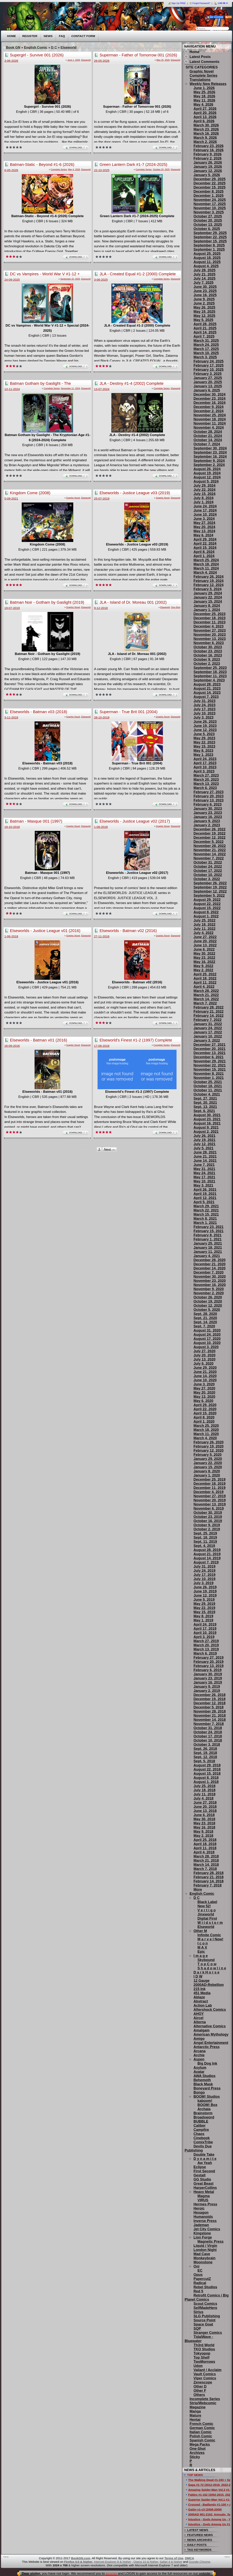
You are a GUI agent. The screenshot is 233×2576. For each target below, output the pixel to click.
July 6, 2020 (203, 1364)
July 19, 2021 (204, 1140)
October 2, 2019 (207, 1529)
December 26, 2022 (209, 829)
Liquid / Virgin (205, 2246)
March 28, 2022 (206, 991)
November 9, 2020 (209, 1289)
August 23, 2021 (207, 1119)
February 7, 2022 (208, 1020)
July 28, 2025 (204, 270)
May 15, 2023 (204, 746)
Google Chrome (199, 2561)
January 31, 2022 (208, 1024)
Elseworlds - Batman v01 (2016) (38, 1040)
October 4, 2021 (207, 1094)
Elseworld (68, 47)
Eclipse (200, 2167)
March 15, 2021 (206, 1214)
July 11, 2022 (204, 929)
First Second (204, 2171)
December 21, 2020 (209, 1264)
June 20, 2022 (205, 941)
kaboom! (204, 2101)
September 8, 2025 (209, 245)
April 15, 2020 (205, 1413)
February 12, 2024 (209, 585)
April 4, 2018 (204, 1852)
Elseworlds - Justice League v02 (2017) (135, 821)
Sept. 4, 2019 (204, 1546)
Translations (200, 80)
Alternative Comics (210, 2026)
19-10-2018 (12, 826)
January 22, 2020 (208, 1463)
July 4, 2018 (203, 1798)
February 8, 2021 (208, 1235)
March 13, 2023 (206, 784)
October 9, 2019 (207, 1525)
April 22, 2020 (205, 1409)
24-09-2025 (12, 279)
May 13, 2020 (204, 1397)
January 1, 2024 (207, 610)
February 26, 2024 (209, 577)
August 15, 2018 (207, 1774)
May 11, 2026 (204, 100)
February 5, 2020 (208, 1455)
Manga (195, 2411)
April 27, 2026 (205, 109)
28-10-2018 (101, 717)
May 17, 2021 (204, 1177)
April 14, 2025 (205, 332)
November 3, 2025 (209, 212)
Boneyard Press (207, 2088)
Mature (195, 2415)
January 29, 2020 (208, 1459)
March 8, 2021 (205, 1219)
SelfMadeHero (205, 2308)
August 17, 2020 (207, 1339)
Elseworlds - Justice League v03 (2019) (135, 493)
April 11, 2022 (205, 982)
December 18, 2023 (209, 618)
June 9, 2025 (204, 299)
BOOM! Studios (207, 2097)
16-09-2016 (12, 1045)
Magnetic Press (210, 2241)
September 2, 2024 (209, 465)
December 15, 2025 (209, 187)
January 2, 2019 (207, 1691)
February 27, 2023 (209, 792)
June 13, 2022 (205, 945)
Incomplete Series (205, 2399)
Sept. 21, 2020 (205, 1318)
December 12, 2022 (209, 838)
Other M (200, 1931)
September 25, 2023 (210, 668)
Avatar (199, 2072)
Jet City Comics (207, 2229)
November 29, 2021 (210, 1061)
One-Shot (175, 607)
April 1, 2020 (204, 1421)
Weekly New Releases (208, 84)
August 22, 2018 (207, 1769)
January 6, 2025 (207, 390)
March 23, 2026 (206, 129)
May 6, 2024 (203, 535)
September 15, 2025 (210, 241)
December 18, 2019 (209, 1484)
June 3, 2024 (204, 519)
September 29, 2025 (210, 233)
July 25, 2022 (204, 920)
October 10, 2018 (208, 1740)
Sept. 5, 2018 (204, 1761)
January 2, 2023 (207, 825)
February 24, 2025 (209, 361)
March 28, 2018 (206, 1856)
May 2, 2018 (203, 1836)
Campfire (201, 2130)
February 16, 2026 (209, 150)
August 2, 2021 (206, 1132)
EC (199, 2270)
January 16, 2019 (208, 1682)
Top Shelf (202, 2357)
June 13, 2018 (205, 1811)
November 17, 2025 (210, 204)
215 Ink (200, 1989)
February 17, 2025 (209, 365)
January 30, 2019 (208, 1674)
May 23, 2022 (204, 958)
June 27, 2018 (205, 1803)
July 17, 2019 (204, 1575)
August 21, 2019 (207, 1554)
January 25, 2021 (208, 1243)
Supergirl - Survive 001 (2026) (37, 55)
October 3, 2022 (207, 879)
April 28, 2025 (205, 324)
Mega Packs (200, 2444)
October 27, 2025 (208, 216)
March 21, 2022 (206, 995)
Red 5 (198, 2291)
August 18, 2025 (207, 258)
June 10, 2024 (205, 515)
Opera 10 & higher (145, 2561)
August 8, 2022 (206, 912)
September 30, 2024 (210, 448)
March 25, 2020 (206, 1426)
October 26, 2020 (208, 1297)
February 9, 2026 (208, 154)
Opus (198, 2275)
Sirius (198, 2312)
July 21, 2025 (204, 274)
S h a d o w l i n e (211, 1968)
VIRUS (202, 2200)
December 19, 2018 (209, 1699)
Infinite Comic (209, 1935)
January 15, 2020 (208, 1467)
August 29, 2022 (207, 900)
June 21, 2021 (205, 1156)
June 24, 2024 (205, 506)
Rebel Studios (205, 2287)
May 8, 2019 (203, 1616)
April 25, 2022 (205, 974)
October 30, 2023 (208, 647)
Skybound (206, 1960)
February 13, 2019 (209, 1666)
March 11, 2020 (206, 1434)
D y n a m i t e (205, 2159)
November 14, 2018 (210, 1720)
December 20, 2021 (209, 1049)
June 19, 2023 (205, 726)
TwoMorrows (204, 2362)
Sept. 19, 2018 (205, 1753)
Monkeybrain (204, 2258)
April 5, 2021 (204, 1202)
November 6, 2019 (209, 1508)
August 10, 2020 (207, 1343)
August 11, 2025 (207, 262)
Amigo (199, 2039)
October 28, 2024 (208, 432)
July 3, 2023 (203, 717)
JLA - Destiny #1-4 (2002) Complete (131, 383)
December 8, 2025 (209, 191)
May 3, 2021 (203, 1185)
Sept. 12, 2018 (205, 1757)
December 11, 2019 (209, 1488)
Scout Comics (205, 2304)
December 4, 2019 (209, 1492)
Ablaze (199, 1997)
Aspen (199, 2059)
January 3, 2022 (207, 1040)
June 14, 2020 (205, 1376)
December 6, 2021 (209, 1057)
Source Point (204, 2320)
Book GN (13, 47)
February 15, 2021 (209, 1231)
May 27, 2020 (204, 1388)
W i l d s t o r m (210, 1923)
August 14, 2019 (207, 1558)
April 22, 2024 (205, 543)
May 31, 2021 (204, 1169)
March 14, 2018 (206, 1865)
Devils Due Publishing (198, 2148)
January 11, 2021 (208, 1252)
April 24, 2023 (205, 759)
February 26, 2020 (209, 1442)
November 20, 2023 (210, 635)
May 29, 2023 (204, 738)
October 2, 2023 (207, 664)
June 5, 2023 (204, 734)
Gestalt (200, 2175)
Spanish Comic (202, 2440)
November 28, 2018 (210, 1711)
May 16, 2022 (204, 962)
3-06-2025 (101, 279)
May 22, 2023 (204, 742)
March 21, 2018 (206, 1860)
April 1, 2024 (204, 556)
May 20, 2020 (204, 1392)
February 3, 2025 (208, 374)
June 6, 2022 (204, 949)
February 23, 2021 (209, 1227)
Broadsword (204, 2117)
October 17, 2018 (208, 1736)
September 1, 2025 (209, 249)
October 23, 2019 (208, 1517)
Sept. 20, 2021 (205, 1103)
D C (54, 47)
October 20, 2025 (161, 169)
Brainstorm (203, 2113)
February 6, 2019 (208, 1670)
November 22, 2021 (210, 1065)
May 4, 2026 (74, 169)
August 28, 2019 (207, 1550)
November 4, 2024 (209, 428)
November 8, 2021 (209, 1074)
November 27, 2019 (210, 1496)
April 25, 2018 (205, 1840)
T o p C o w (206, 1964)
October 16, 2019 (208, 1521)
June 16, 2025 (205, 295)
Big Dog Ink (207, 2063)
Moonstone (203, 2262)
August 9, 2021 (206, 1127)
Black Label (207, 1902)
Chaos (199, 2134)
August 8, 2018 (206, 1778)
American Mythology (211, 2034)
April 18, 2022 (205, 978)
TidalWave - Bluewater (199, 2339)
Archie (199, 2055)
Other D (200, 2386)
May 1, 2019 (203, 1620)
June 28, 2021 (205, 1152)
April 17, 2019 (205, 1629)
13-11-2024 (12, 389)
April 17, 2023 (205, 763)
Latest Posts (200, 57)
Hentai (195, 2420)
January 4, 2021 (207, 1256)
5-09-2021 (11, 498)
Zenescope (203, 2382)
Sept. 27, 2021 (205, 1098)
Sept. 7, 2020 (204, 1326)
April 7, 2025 (204, 336)
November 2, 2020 (209, 1293)
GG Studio (202, 2179)
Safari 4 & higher (171, 2561)
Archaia (203, 2109)
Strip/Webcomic (203, 2403)
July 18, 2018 (204, 1790)
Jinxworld (205, 1914)
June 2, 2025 (204, 303)
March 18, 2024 (206, 564)
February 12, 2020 (209, 1450)
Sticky (195, 2457)
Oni (196, 2266)
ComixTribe (203, 2142)
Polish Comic (201, 2436)
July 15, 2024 (204, 494)
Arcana (200, 2051)
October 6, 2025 (207, 229)
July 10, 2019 (204, 1579)
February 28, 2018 (209, 1873)
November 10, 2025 (210, 208)
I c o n (202, 1943)
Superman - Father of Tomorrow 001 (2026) (138, 55)
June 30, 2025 (205, 287)
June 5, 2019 (204, 1600)
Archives (197, 2453)
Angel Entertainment (211, 2043)
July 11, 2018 (204, 1794)
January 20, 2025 (208, 382)
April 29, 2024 (205, 539)
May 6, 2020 (203, 1401)
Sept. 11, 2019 (205, 1542)
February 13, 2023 (209, 800)
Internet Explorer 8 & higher (112, 2561)
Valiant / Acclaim (207, 2370)
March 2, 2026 (205, 142)
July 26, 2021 (204, 1136)
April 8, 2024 (204, 552)
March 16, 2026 (206, 133)
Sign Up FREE (177, 3)
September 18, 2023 (210, 672)
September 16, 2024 (210, 457)
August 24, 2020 (207, 1335)
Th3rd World (204, 2345)
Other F (200, 2391)
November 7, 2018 (209, 1724)
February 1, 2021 (208, 1239)
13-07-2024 (101, 389)
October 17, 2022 (208, 871)
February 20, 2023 (209, 796)
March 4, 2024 (205, 572)
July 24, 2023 (204, 705)
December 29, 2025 (209, 179)
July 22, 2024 (204, 490)
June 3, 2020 (204, 1384)
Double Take (204, 2155)
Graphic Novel (73, 498)
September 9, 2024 (209, 461)
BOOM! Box (207, 2105)
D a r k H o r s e (206, 1972)
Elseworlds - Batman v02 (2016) (128, 930)
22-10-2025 (101, 170)
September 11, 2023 (210, 676)
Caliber (200, 2126)
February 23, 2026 (209, 146)
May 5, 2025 (203, 320)
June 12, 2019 (205, 1595)
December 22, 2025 (209, 183)
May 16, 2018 (204, 1827)
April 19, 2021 (205, 1194)
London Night (205, 2250)
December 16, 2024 (209, 403)
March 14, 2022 (206, 999)
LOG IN (221, 3)
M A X (202, 1947)
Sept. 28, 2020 (205, 1314)
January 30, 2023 (208, 809)
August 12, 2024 (207, 477)
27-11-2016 (101, 936)
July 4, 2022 (203, 933)
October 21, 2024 (208, 436)
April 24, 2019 (205, 1624)
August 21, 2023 (207, 688)
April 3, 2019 (204, 1637)
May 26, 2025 (204, 307)
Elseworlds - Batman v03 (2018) (38, 712)
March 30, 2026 (206, 125)
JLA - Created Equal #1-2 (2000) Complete (138, 274)
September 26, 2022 (210, 883)
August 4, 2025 (206, 266)
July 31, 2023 (204, 701)
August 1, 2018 (206, 1782)
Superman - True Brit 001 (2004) (129, 712)
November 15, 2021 (210, 1069)
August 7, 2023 (206, 697)
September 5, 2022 (209, 896)
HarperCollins (205, 2188)
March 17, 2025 (206, 349)
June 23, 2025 (205, 291)
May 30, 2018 (204, 1819)
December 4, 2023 (209, 626)
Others (199, 2395)
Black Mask (203, 2084)
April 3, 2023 (204, 771)
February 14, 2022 (209, 1016)
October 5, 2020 (207, 1310)
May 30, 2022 (204, 953)
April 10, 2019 (205, 1633)
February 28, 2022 (209, 1007)
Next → (109, 1149)
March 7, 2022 (205, 1003)
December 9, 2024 (209, 407)
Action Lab (203, 2005)
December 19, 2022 (209, 833)
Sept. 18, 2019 (205, 1537)
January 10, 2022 (208, 1036)
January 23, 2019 (208, 1678)
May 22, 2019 (204, 1608)
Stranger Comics (208, 2333)
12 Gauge (202, 1981)
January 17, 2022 (208, 1032)
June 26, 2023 (205, 722)
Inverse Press (205, 2221)
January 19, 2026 (208, 167)
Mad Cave (202, 2254)
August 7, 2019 (206, 1562)
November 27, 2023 (210, 630)
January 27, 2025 (208, 378)
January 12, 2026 (208, 171)
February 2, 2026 (208, 158)
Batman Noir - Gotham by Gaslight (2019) (47, 602)
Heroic (199, 2208)
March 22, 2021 (206, 1210)
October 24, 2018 (208, 1732)
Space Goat (203, 2324)
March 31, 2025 (206, 341)
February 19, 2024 (209, 581)
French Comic (201, 2424)
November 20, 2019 (210, 1500)
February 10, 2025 (209, 370)
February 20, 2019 (209, 1662)
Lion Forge (203, 2237)
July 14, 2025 (204, 278)
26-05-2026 (101, 60)
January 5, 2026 (207, 175)
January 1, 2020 (207, 1475)
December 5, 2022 (209, 842)
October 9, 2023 (207, 659)
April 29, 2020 (205, 1405)
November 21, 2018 (210, 1716)
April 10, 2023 (205, 767)
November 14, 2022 (210, 854)
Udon (198, 2366)
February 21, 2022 (209, 1011)
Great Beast (203, 2184)
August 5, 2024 (206, 481)
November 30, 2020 (210, 1277)
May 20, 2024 (204, 527)
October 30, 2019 (208, 1513)
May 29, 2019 (204, 1604)
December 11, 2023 (209, 622)
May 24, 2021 (204, 1173)
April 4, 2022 (204, 987)
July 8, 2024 (203, 498)
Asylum (200, 2068)
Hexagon (201, 2213)
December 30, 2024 (209, 394)
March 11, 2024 (206, 568)
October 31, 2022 (208, 862)
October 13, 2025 (208, 225)
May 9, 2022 (203, 966)
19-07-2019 (12, 608)
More (198, 1889)
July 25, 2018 (204, 1786)
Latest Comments (204, 62)
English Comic (35, 47)
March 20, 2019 (206, 1645)
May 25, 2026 (163, 60)
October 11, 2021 (208, 1090)
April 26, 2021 (205, 1190)
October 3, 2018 (207, 1745)
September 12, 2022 (210, 891)
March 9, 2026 (205, 138)
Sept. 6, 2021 (204, 1111)
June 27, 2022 (205, 937)
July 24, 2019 (204, 1571)
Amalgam (202, 2030)
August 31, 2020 (207, 1330)
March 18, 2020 (206, 1430)
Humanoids (203, 2217)
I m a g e (201, 1956)
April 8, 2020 (204, 1417)
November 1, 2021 (209, 1078)
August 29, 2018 (207, 1765)
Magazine (198, 2407)
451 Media (202, 1993)
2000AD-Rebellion (209, 1985)
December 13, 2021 (209, 1053)
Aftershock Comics (210, 2010)
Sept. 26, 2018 (205, 1749)
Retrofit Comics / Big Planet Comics (207, 2297)
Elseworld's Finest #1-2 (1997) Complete (136, 1040)
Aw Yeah (204, 2163)
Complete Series (59, 169)
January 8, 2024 (207, 606)
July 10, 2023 (204, 713)
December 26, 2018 (209, 1695)
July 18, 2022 (204, 925)
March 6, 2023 (205, 788)
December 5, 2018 (209, 1707)
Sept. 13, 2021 (205, 1107)
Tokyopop (202, 2353)
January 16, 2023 (208, 817)
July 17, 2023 (204, 709)
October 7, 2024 (207, 444)
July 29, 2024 (204, 486)
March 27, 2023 (206, 775)
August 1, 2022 (206, 916)
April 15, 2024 (205, 548)
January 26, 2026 (208, 162)
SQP (197, 2328)
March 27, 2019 (206, 1641)
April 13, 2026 (205, 117)
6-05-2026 (11, 170)
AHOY (199, 2014)
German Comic (202, 2428)
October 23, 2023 (208, 651)
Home (194, 52)
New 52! (204, 1906)
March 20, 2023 (206, 780)
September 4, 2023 (209, 680)
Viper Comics (205, 2378)
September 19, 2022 (210, 887)
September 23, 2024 (210, 452)
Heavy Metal (204, 2192)
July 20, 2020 (204, 1355)
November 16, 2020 (210, 1285)
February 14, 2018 (209, 1881)
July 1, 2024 (203, 502)
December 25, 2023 (209, 614)
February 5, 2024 (208, 589)
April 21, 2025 (205, 328)
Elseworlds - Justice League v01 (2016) (45, 930)
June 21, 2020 (205, 1372)
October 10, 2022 (208, 875)
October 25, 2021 (208, 1082)
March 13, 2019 (206, 1649)
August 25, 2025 (207, 254)
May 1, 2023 (203, 755)
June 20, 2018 (205, 1807)
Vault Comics (205, 2374)
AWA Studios (204, 2076)
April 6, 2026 (204, 121)
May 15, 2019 (204, 1612)
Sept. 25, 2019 (205, 1533)
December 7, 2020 (209, 1272)
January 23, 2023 (208, 813)
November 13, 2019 (210, 1504)
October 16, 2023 (208, 655)
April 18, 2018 (205, 1844)
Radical (200, 2283)
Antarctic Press (207, 2047)
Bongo (199, 2092)
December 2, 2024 (209, 411)
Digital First (207, 1918)
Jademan (201, 2225)
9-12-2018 (101, 608)
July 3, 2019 (203, 1583)
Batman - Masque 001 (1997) (36, 821)
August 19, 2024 (207, 473)
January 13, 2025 (208, 386)
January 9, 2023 (207, 821)
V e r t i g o (206, 1910)
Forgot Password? (200, 3)
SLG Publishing (207, 2316)
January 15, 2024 (208, 601)
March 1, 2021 (205, 1223)
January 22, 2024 (208, 597)
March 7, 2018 (205, 1869)
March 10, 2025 (206, 353)
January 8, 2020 (207, 1471)
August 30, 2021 (207, 1115)
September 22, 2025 (70, 279)
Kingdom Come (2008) (30, 493)
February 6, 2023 (208, 804)
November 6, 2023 (209, 643)
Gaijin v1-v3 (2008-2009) (205, 2509)
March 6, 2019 (205, 1653)
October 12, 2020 (208, 1306)
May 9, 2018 (203, 1831)
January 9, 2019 (207, 1687)
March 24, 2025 (206, 345)
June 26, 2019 (205, 1587)
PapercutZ (202, 2279)
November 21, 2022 (210, 850)
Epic (201, 1952)
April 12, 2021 (205, 1198)
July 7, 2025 (203, 283)
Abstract (201, 2001)
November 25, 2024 (210, 415)
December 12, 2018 (209, 1703)
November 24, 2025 (210, 200)
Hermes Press (205, 2204)
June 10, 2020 (205, 1380)
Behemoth (202, 2080)
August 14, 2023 (207, 693)
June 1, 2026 (73, 60)
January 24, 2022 (208, 1028)
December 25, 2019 (209, 1479)
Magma (203, 2196)
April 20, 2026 (205, 113)
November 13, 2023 (210, 639)
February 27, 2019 (209, 1658)
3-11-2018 (11, 717)
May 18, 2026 (204, 96)
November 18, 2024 (210, 419)
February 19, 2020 (209, 1446)
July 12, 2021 (204, 1144)
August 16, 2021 (207, 1123)
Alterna (200, 2022)
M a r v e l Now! (210, 1939)
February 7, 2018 (208, 1885)
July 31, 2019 (204, 1566)
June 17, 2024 (205, 510)
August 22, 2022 (207, 904)
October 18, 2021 (208, 1086)
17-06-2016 (101, 1045)
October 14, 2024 (208, 440)
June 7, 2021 (204, 1165)
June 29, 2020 (205, 1368)
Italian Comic (201, 2432)
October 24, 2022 (208, 867)
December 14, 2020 (209, 1268)
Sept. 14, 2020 (205, 1322)
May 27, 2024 (204, 523)
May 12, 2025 (204, 316)
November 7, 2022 (209, 858)
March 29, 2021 (206, 1206)
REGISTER (111, 2573)
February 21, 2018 (209, 1877)
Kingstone (202, 2233)
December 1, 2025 (209, 196)
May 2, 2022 (203, 970)
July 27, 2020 (204, 1351)
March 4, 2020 (205, 1438)
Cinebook (202, 2138)
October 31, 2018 (208, 1728)
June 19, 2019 (205, 1591)
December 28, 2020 (209, 1260)
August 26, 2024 (207, 469)
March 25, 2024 (206, 560)
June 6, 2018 (204, 1815)
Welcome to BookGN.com (61, 15)
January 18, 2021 (208, 1248)
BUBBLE (201, 2121)
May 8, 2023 (203, 751)
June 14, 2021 (205, 1161)
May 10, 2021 (204, 1181)
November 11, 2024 (70, 388)
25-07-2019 (101, 498)
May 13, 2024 (204, 531)
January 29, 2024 (208, 593)
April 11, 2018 (205, 1848)
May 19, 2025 (204, 312)
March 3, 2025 (205, 357)
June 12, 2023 (205, 730)
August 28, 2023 (207, 684)
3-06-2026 (11, 60)
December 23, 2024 (209, 399)
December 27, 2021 (209, 1045)
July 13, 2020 (204, 1359)
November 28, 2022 (210, 846)
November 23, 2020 (210, 1281)
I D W (198, 1976)
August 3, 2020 (206, 1347)
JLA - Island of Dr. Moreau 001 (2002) (133, 602)
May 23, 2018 (204, 1823)
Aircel (198, 2018)
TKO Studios (204, 2349)
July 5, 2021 (203, 1148)
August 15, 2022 (207, 908)
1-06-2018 (101, 826)
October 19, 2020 (208, 1301)
